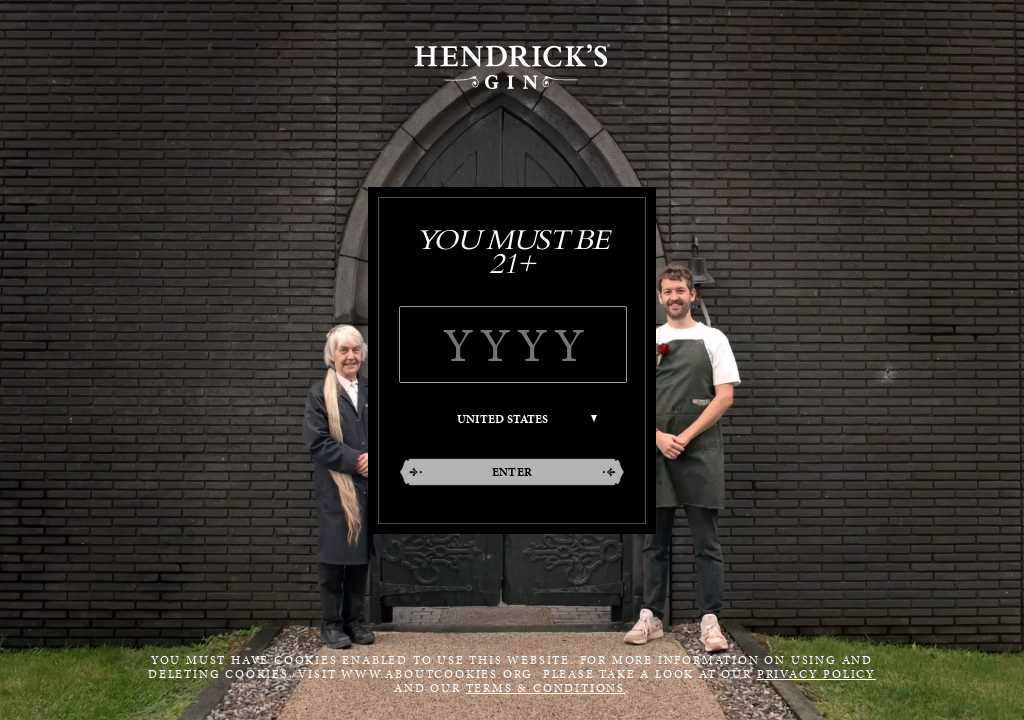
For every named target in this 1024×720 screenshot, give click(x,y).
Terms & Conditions (545, 688)
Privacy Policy (816, 674)
